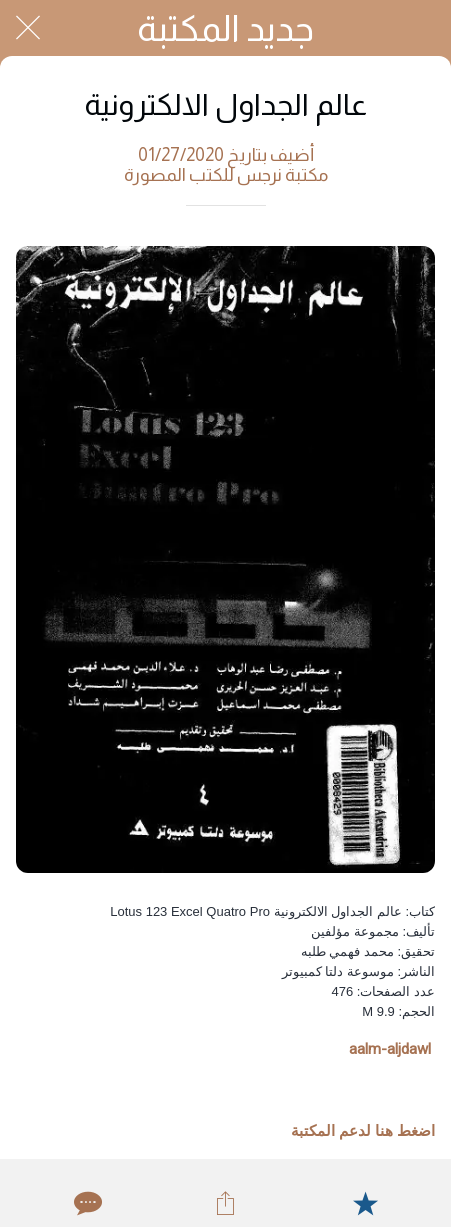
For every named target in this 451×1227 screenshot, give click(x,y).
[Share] (225, 1203)
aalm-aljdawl (390, 1049)
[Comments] (86, 1203)
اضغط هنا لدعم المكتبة (363, 1131)
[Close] (28, 28)
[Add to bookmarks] (365, 1203)
